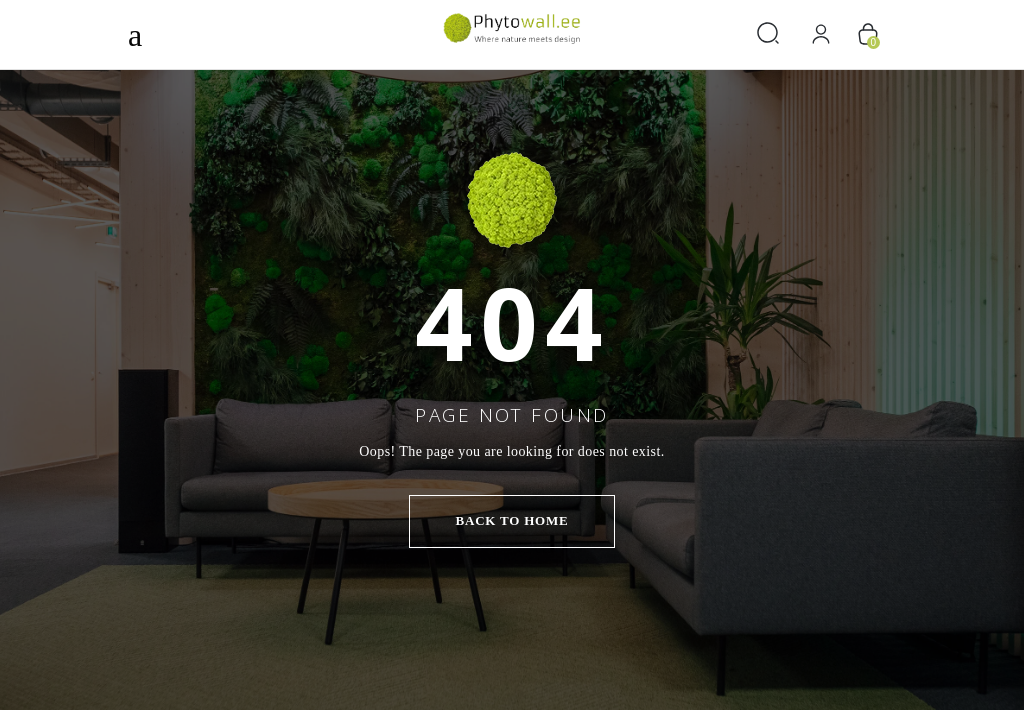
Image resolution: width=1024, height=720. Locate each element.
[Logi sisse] (821, 34)
